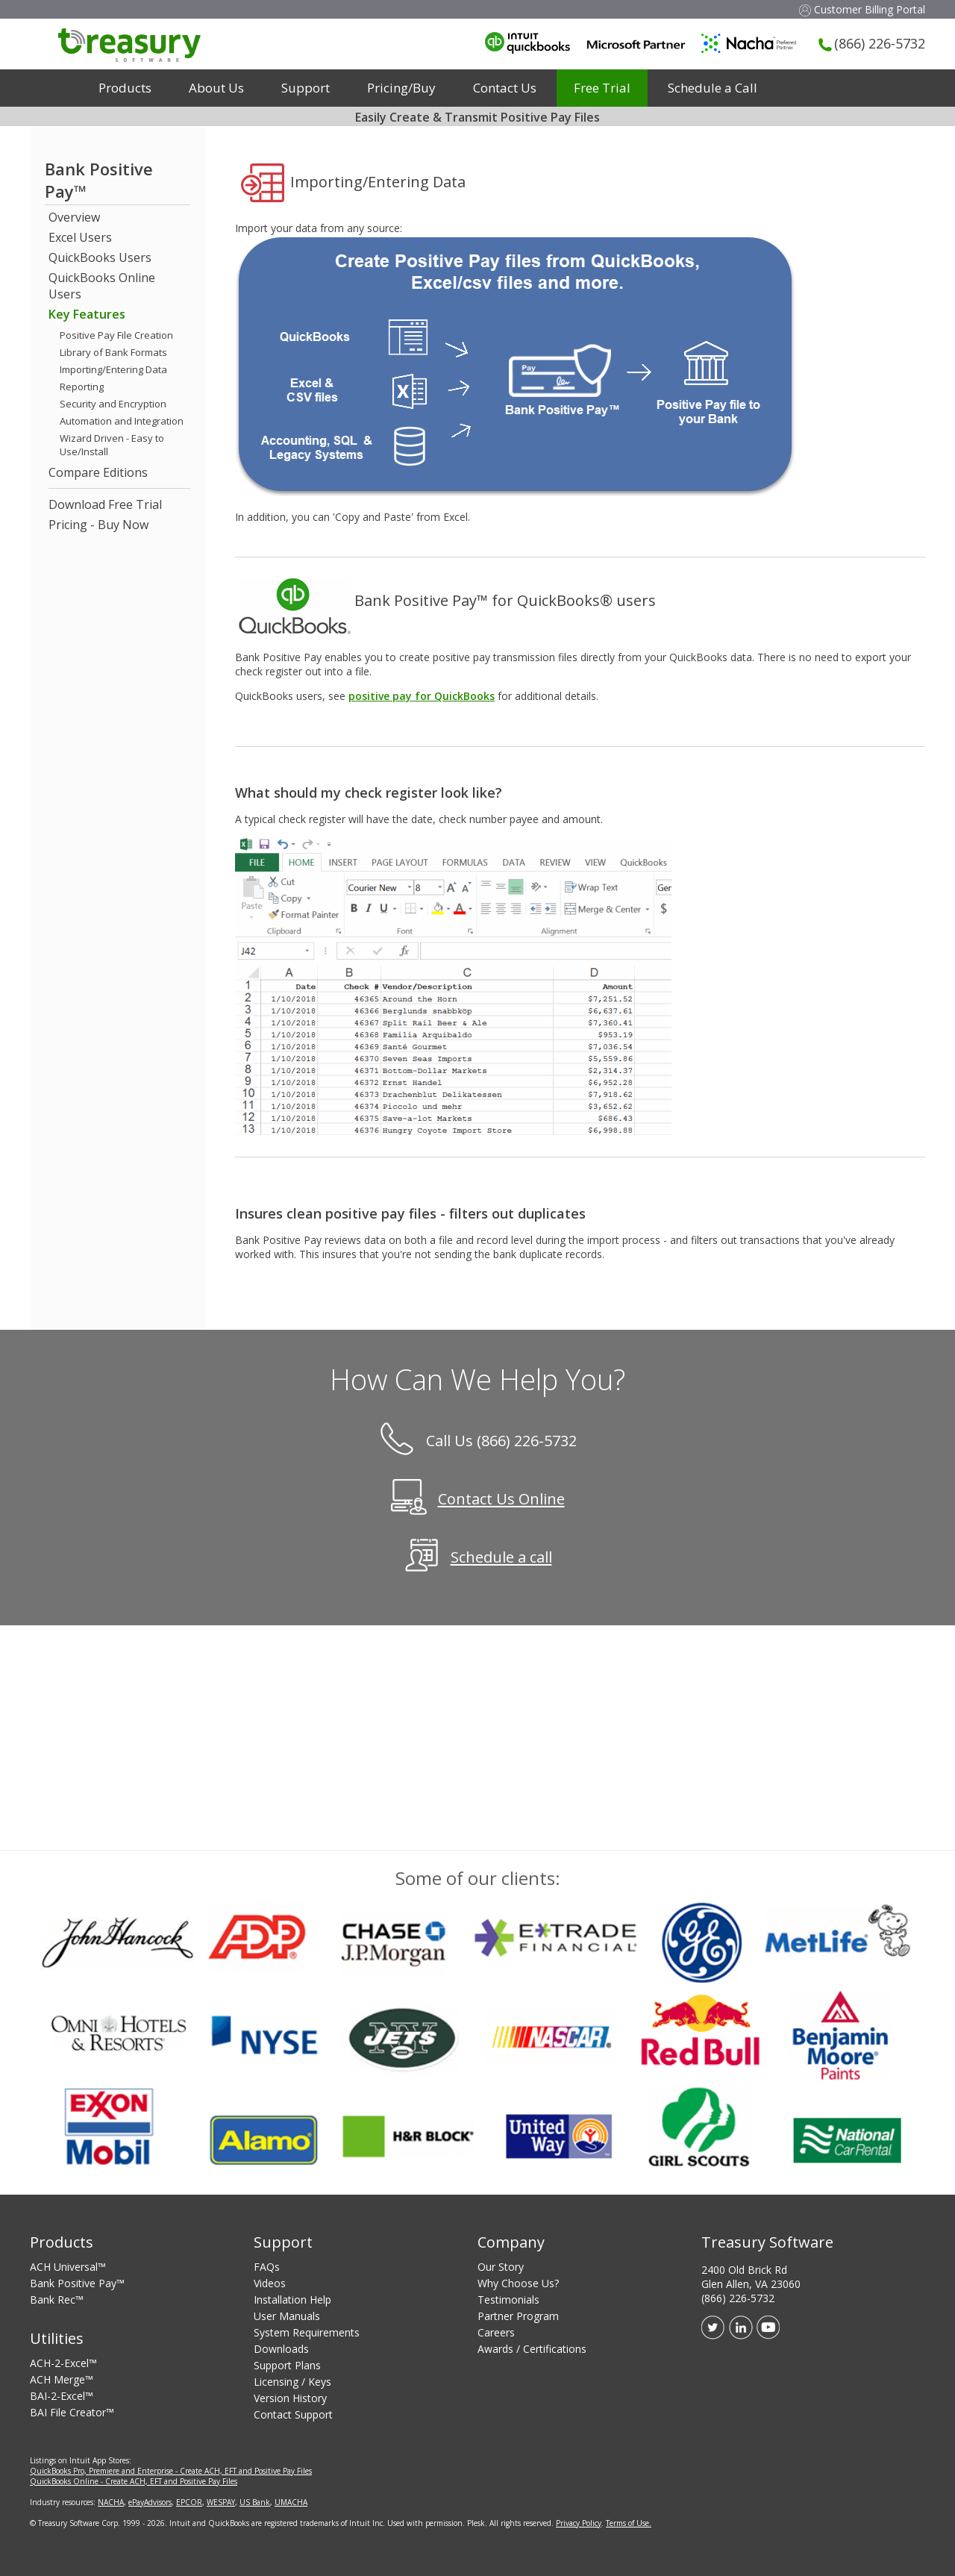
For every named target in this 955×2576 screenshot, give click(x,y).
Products (124, 87)
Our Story (501, 2267)
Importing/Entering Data (113, 369)
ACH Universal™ (68, 2267)
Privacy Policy (578, 2523)
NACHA (111, 2502)
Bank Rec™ (57, 2299)
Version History (290, 2398)
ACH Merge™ (61, 2379)
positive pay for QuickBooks (421, 696)
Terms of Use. (628, 2523)
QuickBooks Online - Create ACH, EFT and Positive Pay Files (133, 2481)
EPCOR (189, 2502)
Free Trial (602, 87)
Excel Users (80, 237)
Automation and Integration (122, 421)
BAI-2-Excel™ (61, 2396)
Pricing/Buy (401, 87)
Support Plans (287, 2365)
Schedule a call (501, 1558)
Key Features (86, 314)
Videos (270, 2283)
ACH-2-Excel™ (63, 2363)
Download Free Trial (105, 504)
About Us (216, 87)
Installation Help (292, 2299)
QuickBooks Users (99, 257)
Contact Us (504, 87)
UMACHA (291, 2502)
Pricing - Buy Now (98, 524)
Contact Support (293, 2414)
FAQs (267, 2267)
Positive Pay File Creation (116, 335)
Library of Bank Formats (113, 352)
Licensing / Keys (292, 2382)
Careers (496, 2332)
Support (305, 87)
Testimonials (508, 2299)
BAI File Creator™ (72, 2412)
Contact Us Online (501, 1499)
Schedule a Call (712, 87)
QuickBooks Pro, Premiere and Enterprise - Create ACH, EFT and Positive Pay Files (171, 2471)
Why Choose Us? (518, 2283)
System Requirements (307, 2332)
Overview (74, 217)
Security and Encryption (113, 403)
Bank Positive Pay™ (77, 2283)
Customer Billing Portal (862, 9)
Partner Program (518, 2316)
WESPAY (221, 2502)
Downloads (281, 2349)
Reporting (82, 386)
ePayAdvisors (150, 2502)
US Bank (254, 2502)
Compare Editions (98, 472)
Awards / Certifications (532, 2349)
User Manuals (287, 2316)
